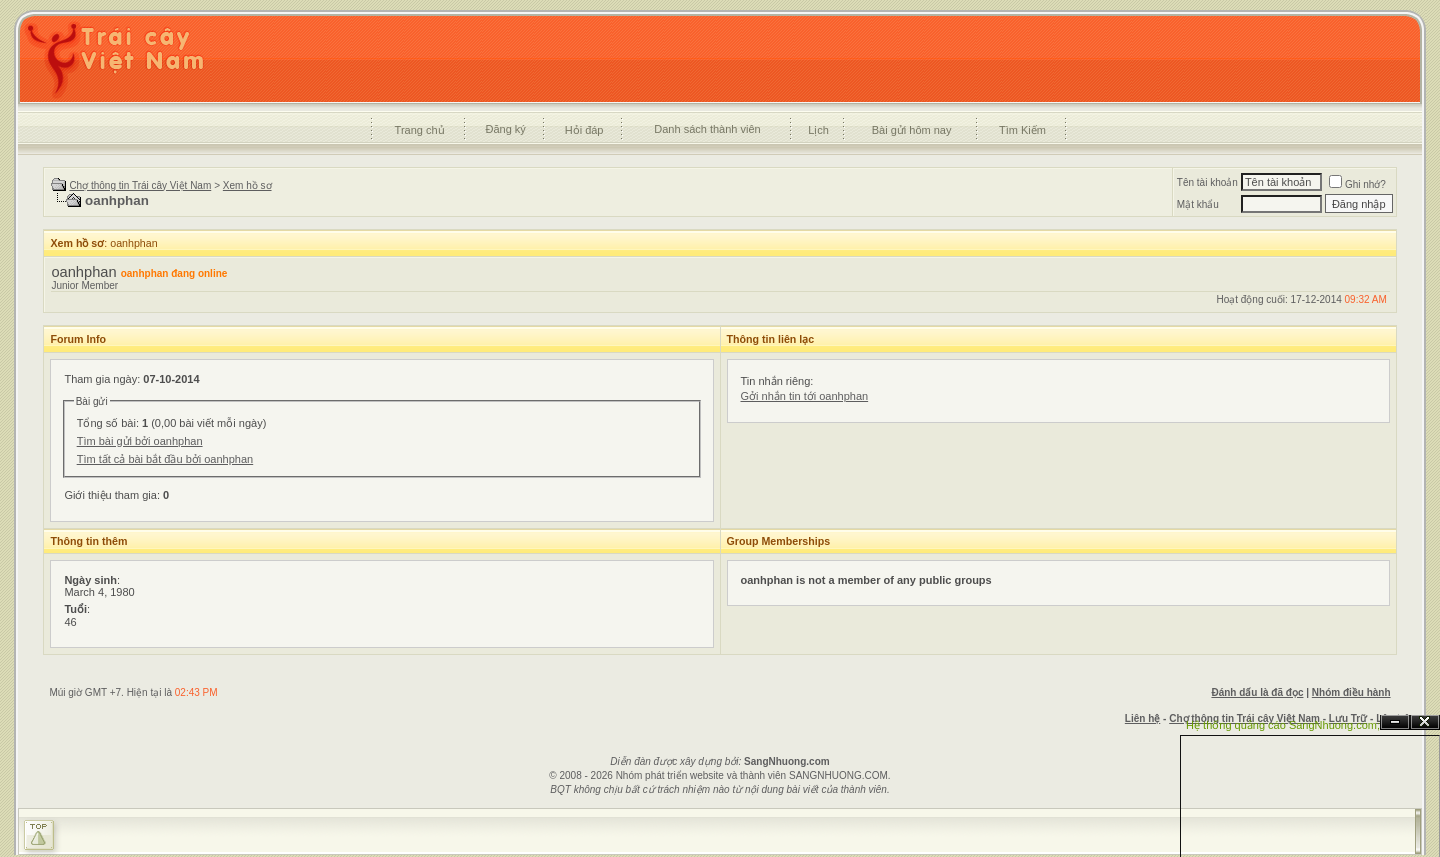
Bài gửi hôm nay (912, 130)
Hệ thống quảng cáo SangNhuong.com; (1283, 725)
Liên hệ (1142, 718)
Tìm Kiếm (1022, 130)
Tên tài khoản (1207, 182)
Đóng (1425, 722)
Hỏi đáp (584, 130)
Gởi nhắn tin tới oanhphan (805, 396)
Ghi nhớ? (1357, 184)
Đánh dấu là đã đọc (1257, 692)
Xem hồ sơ (247, 185)
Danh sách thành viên (707, 129)
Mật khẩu (1198, 204)
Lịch (818, 130)
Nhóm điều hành (1351, 692)
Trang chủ (420, 130)
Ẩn (1395, 722)
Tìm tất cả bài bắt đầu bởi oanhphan (165, 459)
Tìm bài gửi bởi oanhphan (140, 441)
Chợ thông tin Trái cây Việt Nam (140, 185)
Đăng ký (505, 129)
